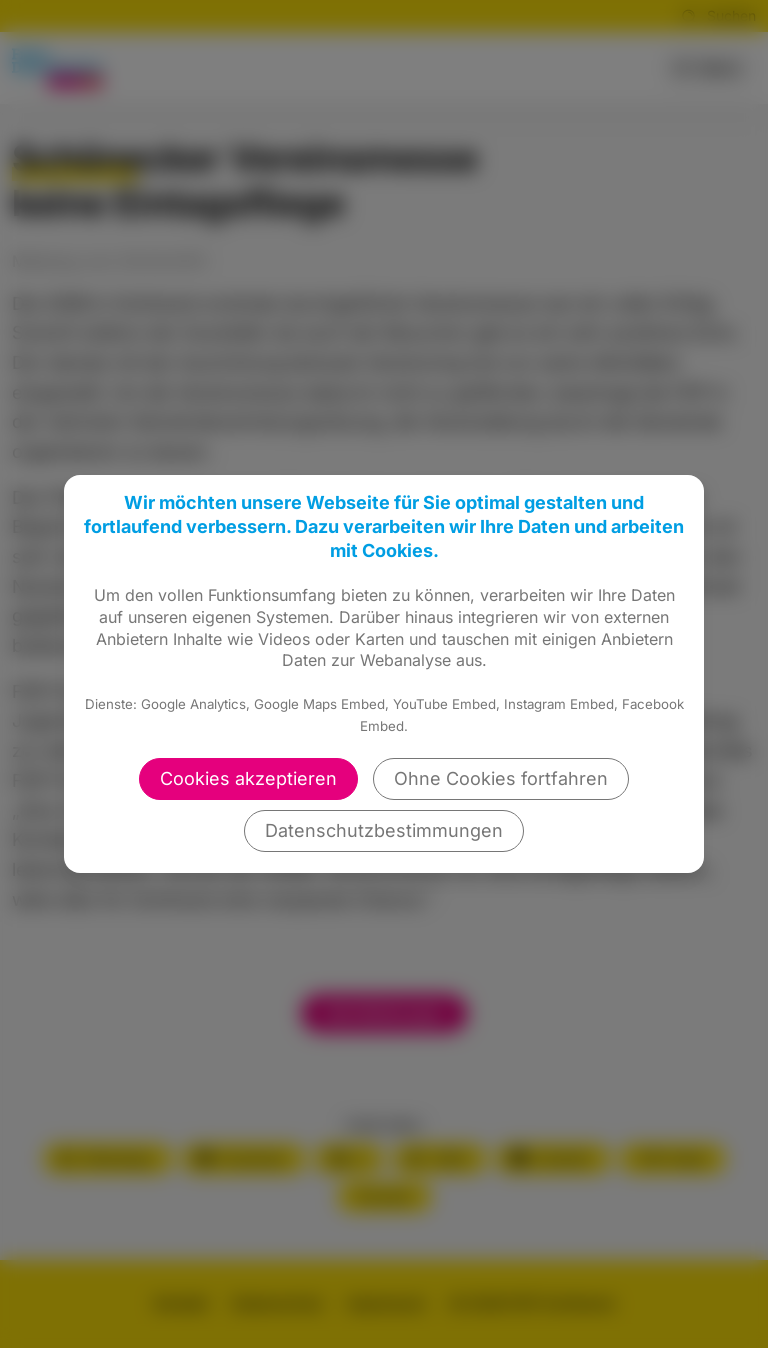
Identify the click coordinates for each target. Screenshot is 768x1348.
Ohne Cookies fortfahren (501, 778)
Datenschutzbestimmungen (384, 830)
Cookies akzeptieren (248, 778)
